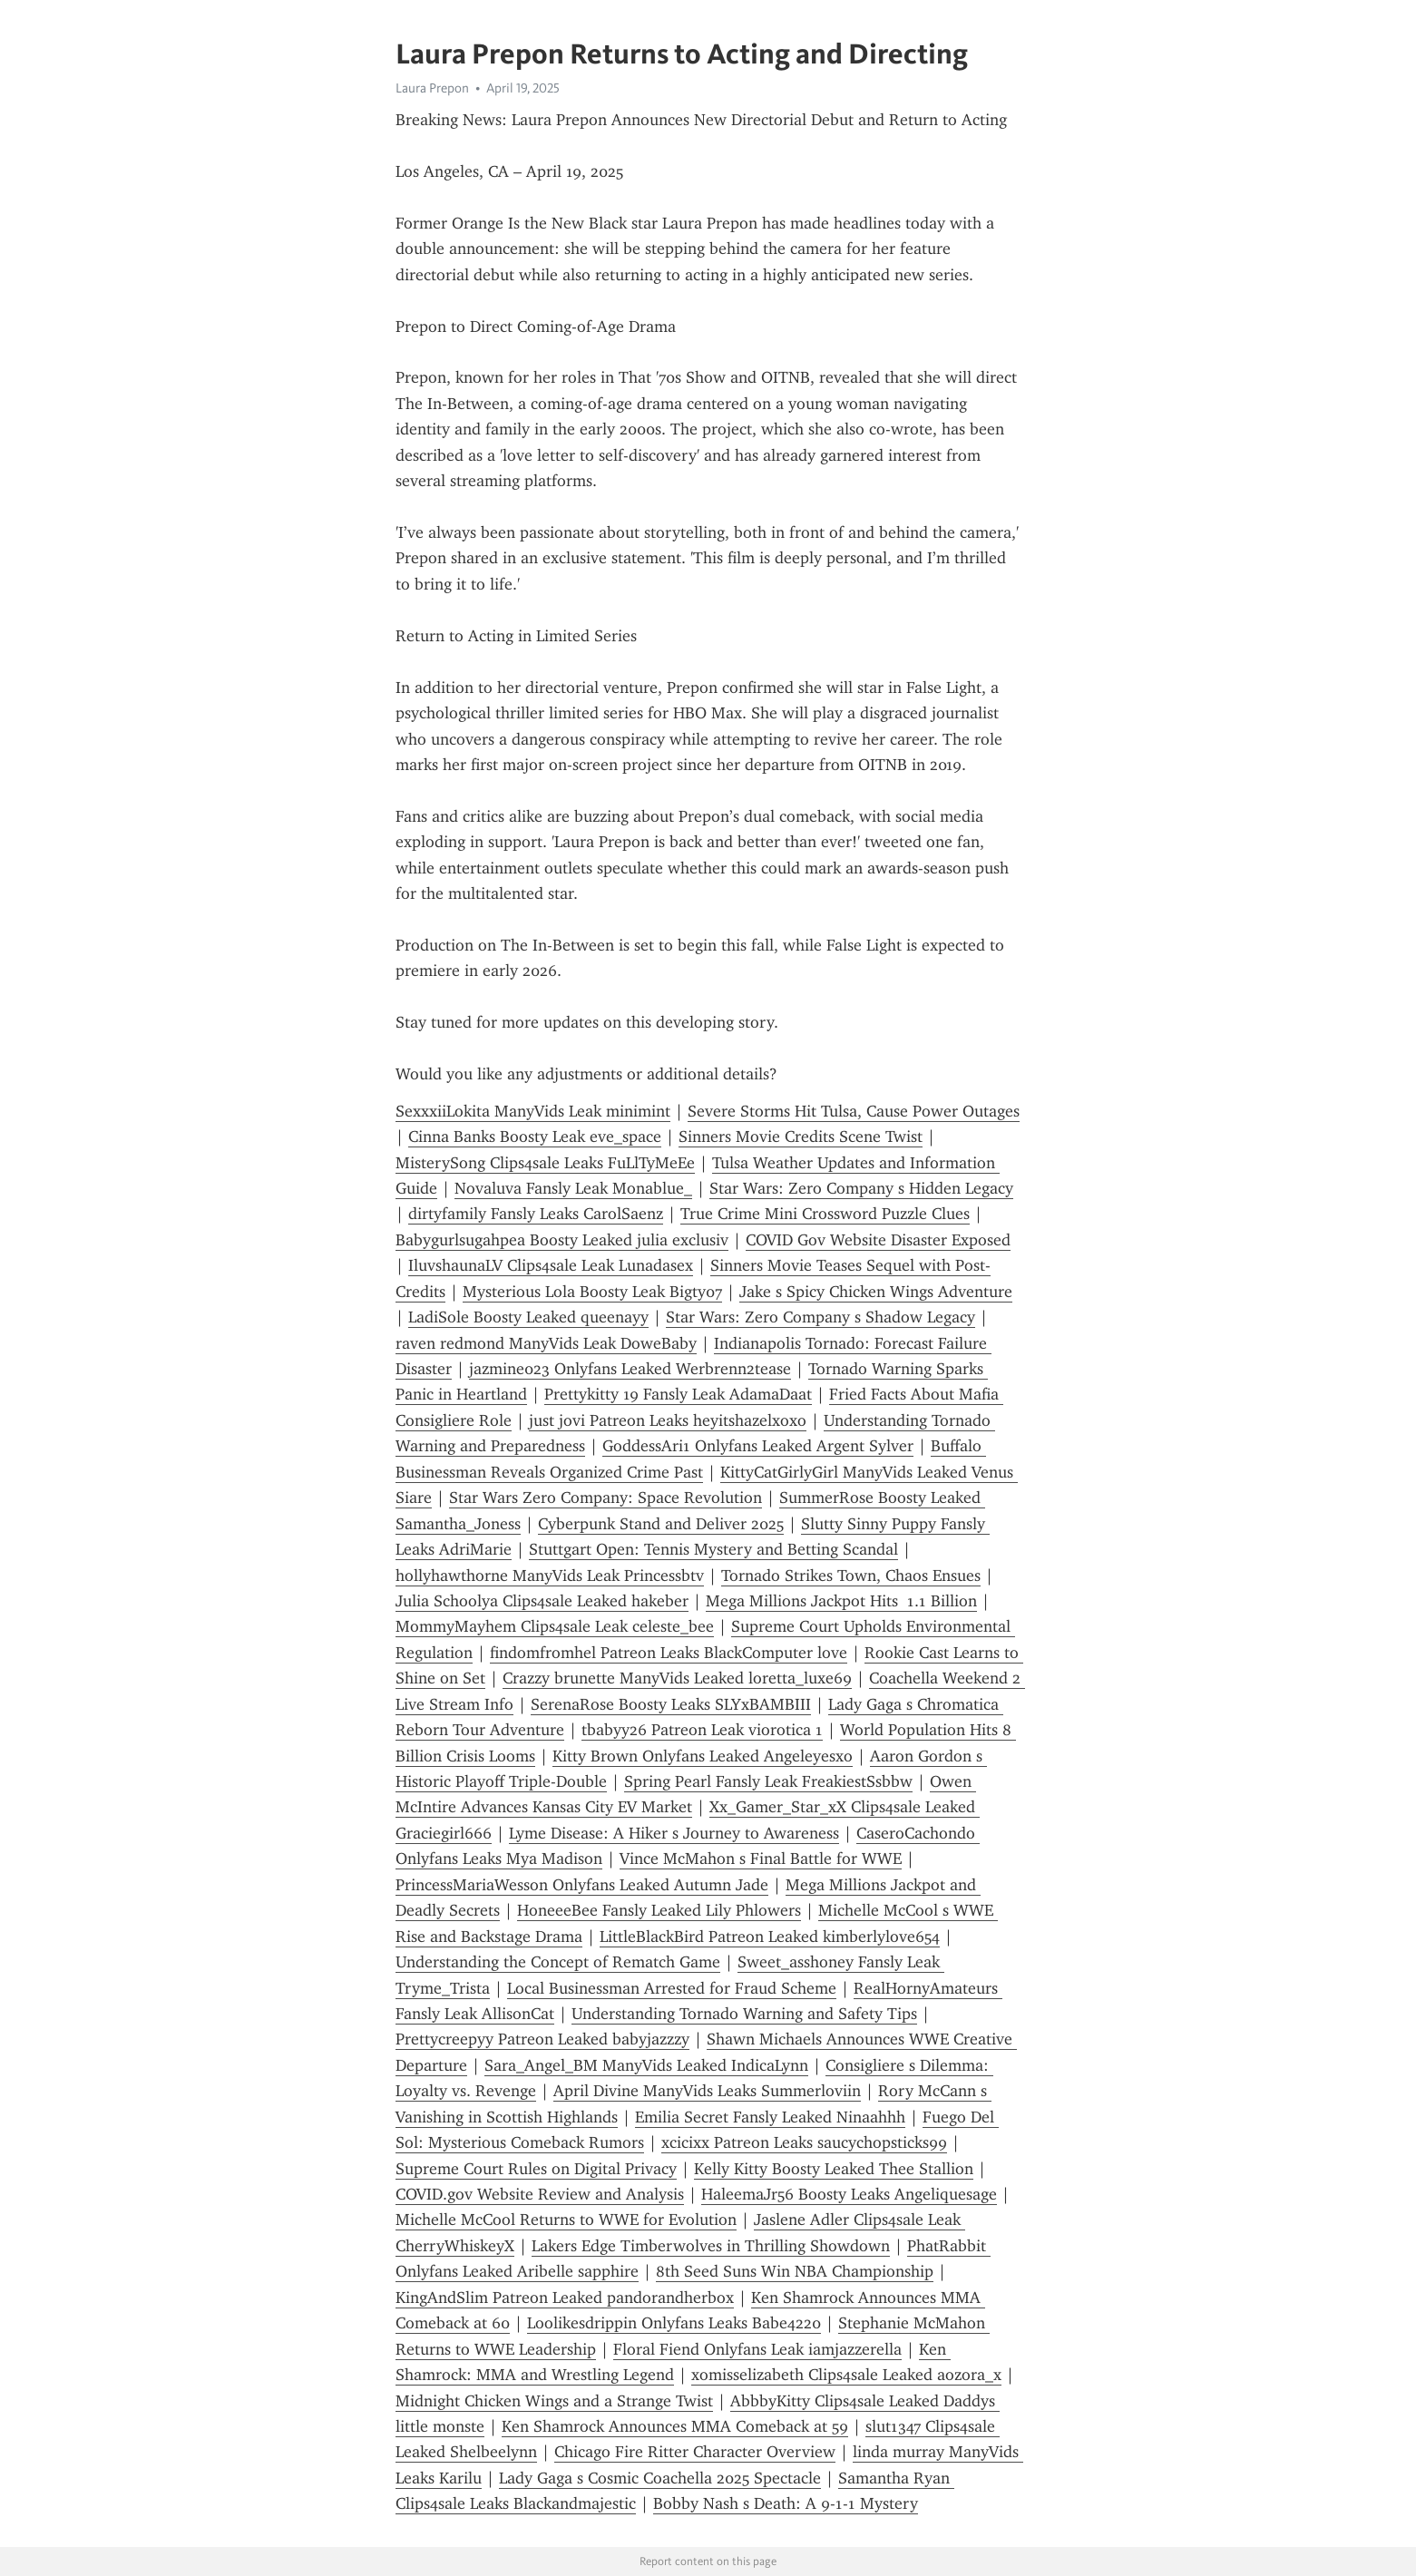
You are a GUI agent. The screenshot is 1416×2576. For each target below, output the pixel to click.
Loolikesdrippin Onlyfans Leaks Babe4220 (674, 2323)
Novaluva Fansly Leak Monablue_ (573, 1188)
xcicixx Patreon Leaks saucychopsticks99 (804, 2142)
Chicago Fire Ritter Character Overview (694, 2452)
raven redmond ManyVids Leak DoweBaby (546, 1343)
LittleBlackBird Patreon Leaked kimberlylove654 (770, 1937)
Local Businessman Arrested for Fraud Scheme (671, 1988)
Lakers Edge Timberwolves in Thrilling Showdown (711, 2246)
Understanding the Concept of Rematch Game (558, 1962)
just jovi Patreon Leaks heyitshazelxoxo (667, 1420)
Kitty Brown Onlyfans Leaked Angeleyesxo (702, 1756)
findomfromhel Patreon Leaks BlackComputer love (668, 1653)
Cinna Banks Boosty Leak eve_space (534, 1137)
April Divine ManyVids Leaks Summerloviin (707, 2091)
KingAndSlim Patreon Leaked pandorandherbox (565, 2298)
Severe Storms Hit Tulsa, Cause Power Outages (854, 1111)
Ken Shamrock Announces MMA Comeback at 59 (675, 2426)
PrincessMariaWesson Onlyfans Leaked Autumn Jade (582, 1885)
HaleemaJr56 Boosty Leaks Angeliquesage (849, 2194)
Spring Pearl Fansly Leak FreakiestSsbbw (768, 1781)
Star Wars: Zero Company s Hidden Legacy (861, 1188)
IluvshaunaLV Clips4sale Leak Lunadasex (550, 1265)
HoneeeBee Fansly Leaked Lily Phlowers (659, 1910)
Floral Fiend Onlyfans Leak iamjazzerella (757, 2349)
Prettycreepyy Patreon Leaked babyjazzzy (542, 2039)
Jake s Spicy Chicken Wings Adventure (875, 1292)
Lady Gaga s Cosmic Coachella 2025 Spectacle (660, 2478)
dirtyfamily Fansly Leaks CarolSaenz (535, 1214)
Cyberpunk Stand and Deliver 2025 (661, 1524)
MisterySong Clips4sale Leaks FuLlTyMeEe (545, 1163)
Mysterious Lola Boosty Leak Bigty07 (592, 1292)
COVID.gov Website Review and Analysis (540, 2194)
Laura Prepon (432, 88)
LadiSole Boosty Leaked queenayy (528, 1317)
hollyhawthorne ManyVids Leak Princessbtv (550, 1576)
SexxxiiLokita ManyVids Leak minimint (533, 1111)
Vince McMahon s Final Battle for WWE (761, 1859)
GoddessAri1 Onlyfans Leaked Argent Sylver (757, 1446)
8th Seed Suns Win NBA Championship (794, 2271)
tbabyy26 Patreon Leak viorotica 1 (702, 1730)
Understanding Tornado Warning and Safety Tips (744, 2014)
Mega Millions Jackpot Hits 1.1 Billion (841, 1601)
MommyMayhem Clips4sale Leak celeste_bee (555, 1626)
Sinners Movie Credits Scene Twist (801, 1137)
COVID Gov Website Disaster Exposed (878, 1240)
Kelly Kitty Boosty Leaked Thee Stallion (833, 2169)
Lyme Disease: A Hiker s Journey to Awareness (674, 1833)
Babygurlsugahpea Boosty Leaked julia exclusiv (562, 1240)
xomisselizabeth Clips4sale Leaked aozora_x (846, 2375)
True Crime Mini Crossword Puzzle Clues (825, 1214)
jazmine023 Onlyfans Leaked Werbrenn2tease (630, 1369)
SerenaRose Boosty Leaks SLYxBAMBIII (671, 1704)
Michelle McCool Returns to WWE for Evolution (566, 2220)
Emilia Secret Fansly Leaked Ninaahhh (770, 2117)
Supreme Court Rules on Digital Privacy (536, 2169)
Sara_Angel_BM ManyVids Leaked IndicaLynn (646, 2065)
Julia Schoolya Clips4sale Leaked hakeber (542, 1601)
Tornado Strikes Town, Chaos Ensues (851, 1576)
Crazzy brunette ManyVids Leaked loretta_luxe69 (677, 1678)
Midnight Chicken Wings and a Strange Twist (554, 2401)
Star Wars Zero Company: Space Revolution (605, 1498)
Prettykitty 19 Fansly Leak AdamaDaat (678, 1394)
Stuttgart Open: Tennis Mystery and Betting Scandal (713, 1549)
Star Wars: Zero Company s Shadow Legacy (820, 1317)
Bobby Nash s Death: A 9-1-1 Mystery (785, 2503)
